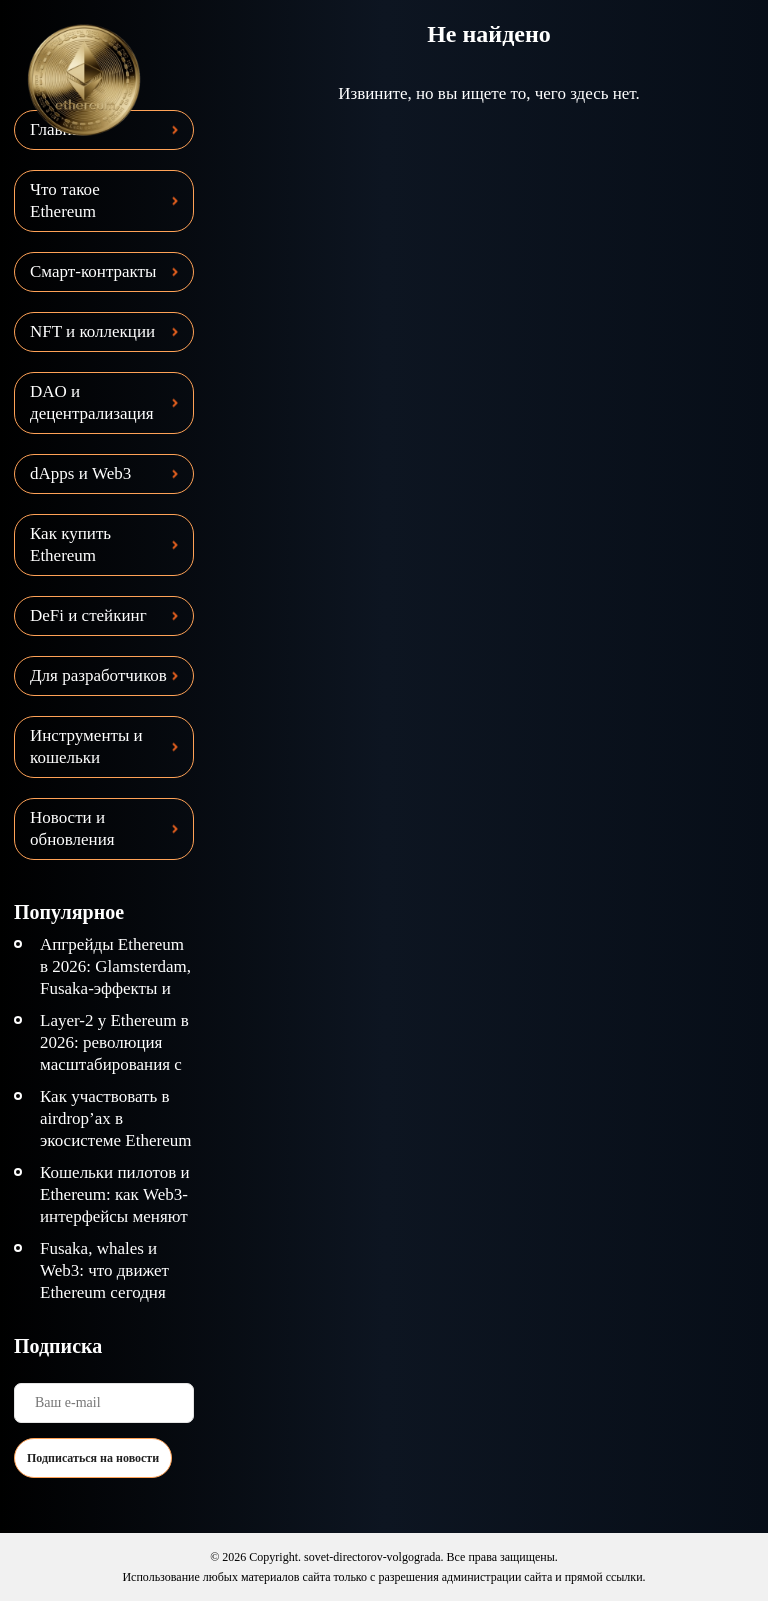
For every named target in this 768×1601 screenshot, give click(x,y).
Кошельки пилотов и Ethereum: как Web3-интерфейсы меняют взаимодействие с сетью (115, 1216)
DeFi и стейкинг (88, 615)
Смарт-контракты (93, 271)
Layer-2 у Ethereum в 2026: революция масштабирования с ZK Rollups (114, 1053)
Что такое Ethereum (65, 200)
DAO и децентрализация (92, 402)
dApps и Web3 (80, 473)
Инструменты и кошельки (86, 746)
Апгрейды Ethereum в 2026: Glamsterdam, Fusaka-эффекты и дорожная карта (115, 977)
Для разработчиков (98, 675)
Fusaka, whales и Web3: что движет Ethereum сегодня (104, 1270)
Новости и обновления (72, 828)
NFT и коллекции (92, 331)
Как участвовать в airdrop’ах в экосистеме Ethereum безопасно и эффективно (115, 1140)
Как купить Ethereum (70, 544)
